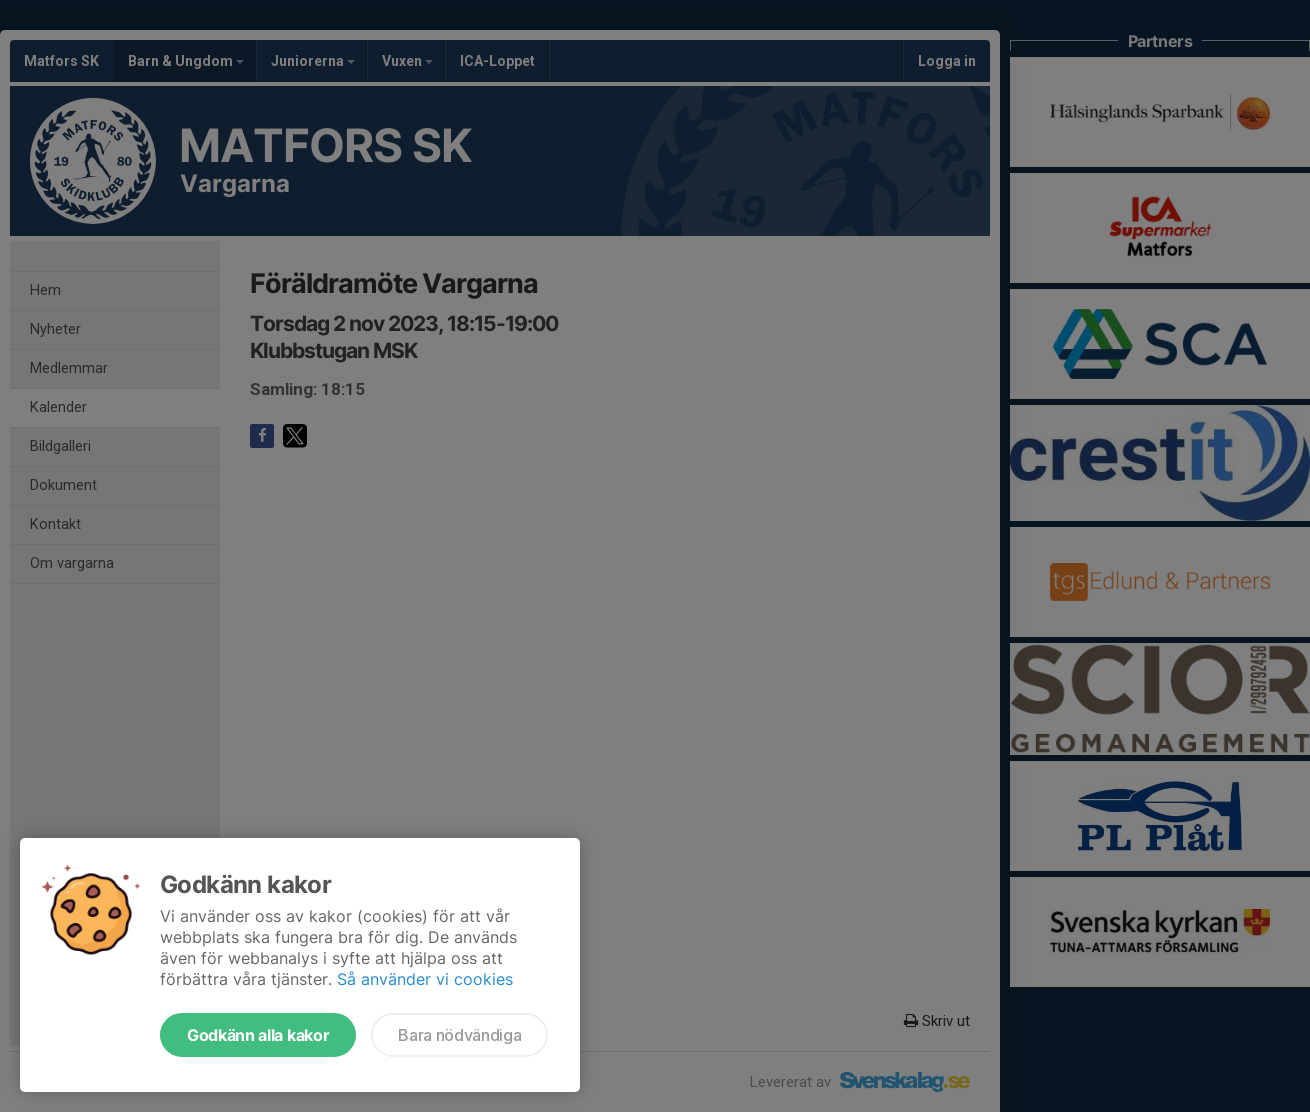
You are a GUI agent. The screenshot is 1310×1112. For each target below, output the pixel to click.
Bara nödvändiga (459, 1035)
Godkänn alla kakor (258, 1035)
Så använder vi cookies (425, 979)
